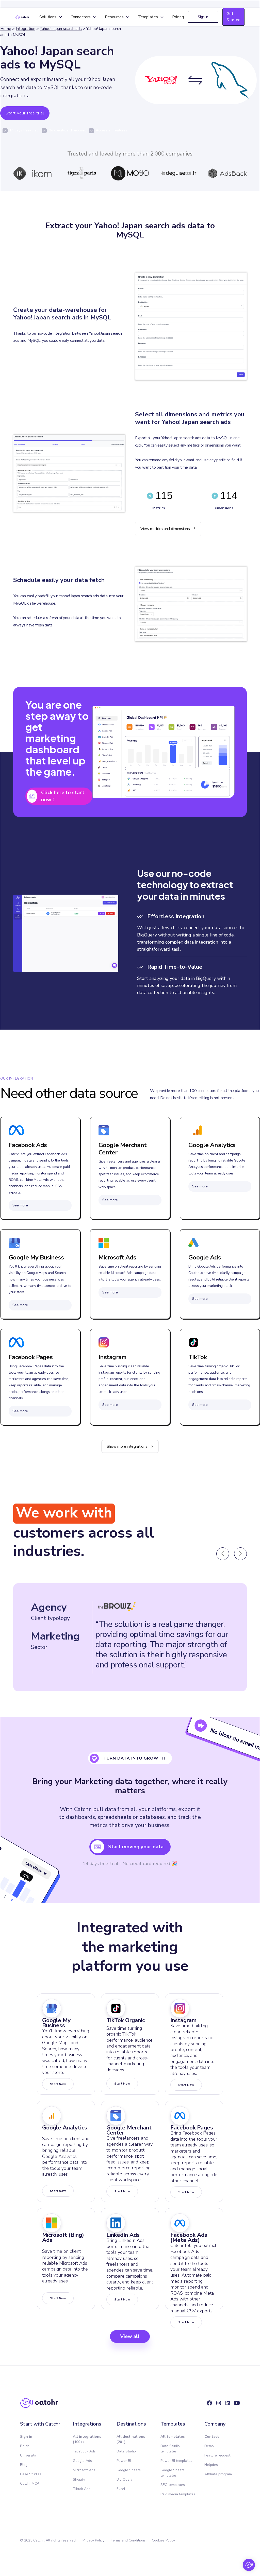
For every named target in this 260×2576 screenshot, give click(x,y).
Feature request (217, 2455)
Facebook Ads (84, 2451)
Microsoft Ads (84, 2470)
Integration (25, 28)
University (28, 2455)
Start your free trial (25, 113)
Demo (209, 2446)
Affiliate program (218, 2474)
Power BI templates (176, 2460)
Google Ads (82, 2460)
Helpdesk (212, 2464)
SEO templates (172, 2484)
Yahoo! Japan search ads (61, 28)
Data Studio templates (170, 2449)
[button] (51, 17)
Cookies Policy (163, 2540)
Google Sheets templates (172, 2473)
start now (58, 2084)
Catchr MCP (29, 2483)
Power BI (124, 2460)
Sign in (203, 16)
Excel (121, 2488)
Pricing (178, 17)
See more (20, 1205)
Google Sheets (129, 2470)
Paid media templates (177, 2494)
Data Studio (126, 2451)
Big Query (125, 2479)
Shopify (79, 2479)
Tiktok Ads (81, 2488)
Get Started (233, 17)
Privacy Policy (93, 2540)
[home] (22, 17)
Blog (23, 2464)
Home (5, 28)
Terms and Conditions (128, 2540)
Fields (24, 2446)
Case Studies (30, 2474)
